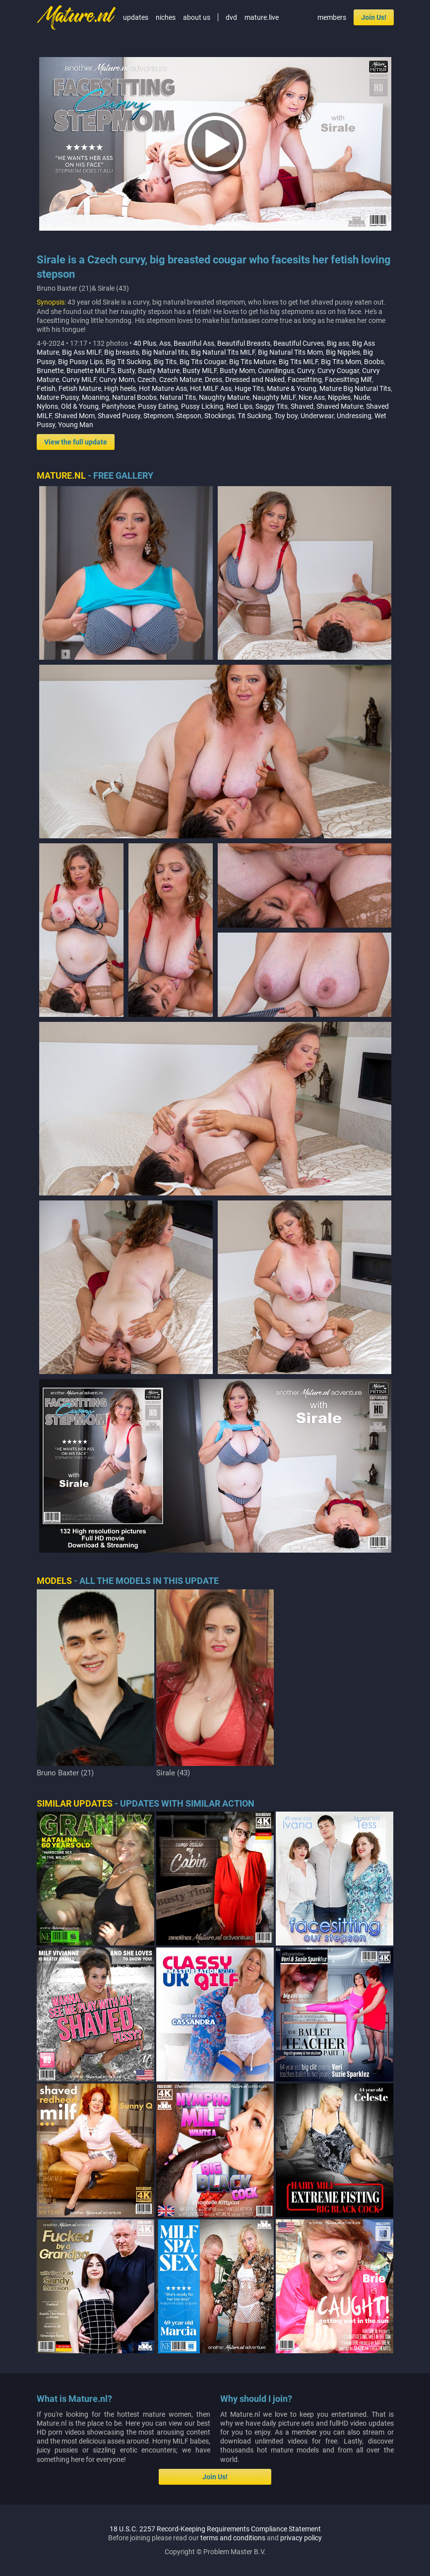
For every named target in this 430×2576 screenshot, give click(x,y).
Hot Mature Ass (163, 388)
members (331, 17)
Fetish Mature (80, 388)
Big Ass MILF (81, 352)
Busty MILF (200, 371)
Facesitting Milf (348, 379)
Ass (165, 343)
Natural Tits (178, 397)
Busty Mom (237, 371)
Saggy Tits (271, 406)
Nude (362, 397)
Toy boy (286, 416)
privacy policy (301, 2538)
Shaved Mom (75, 416)
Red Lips (239, 406)
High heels (120, 388)
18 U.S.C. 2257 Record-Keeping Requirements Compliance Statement (215, 2529)
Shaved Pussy (119, 416)
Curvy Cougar (338, 371)
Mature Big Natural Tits (355, 388)
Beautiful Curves (298, 343)
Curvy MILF (79, 379)
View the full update (75, 442)
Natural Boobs (134, 397)
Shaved (302, 406)
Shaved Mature (339, 406)
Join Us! (373, 17)
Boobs (374, 362)
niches (166, 17)
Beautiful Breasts (243, 343)
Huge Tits (249, 388)
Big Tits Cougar (203, 362)
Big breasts (121, 352)
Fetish (46, 388)
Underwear (317, 416)
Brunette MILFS (90, 371)
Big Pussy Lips (80, 362)
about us (196, 17)
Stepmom (158, 416)
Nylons (47, 406)
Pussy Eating (158, 406)
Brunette (50, 371)
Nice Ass (312, 397)
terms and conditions (232, 2538)
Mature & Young (291, 388)
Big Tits (165, 362)
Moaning (95, 397)
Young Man (75, 425)
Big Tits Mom (341, 362)
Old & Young (80, 406)
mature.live (262, 17)
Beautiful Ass (194, 343)
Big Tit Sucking (128, 362)
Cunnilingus (276, 371)
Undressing (354, 416)
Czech (146, 379)
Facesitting (305, 379)
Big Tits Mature (252, 362)
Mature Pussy (58, 397)
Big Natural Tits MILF (223, 352)
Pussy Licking (202, 406)
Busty (126, 371)
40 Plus (144, 343)
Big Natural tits (165, 352)
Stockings (219, 416)
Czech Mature (180, 379)
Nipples (339, 397)
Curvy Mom (116, 379)
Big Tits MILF (298, 362)
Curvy (305, 371)
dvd (231, 17)
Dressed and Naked (255, 379)
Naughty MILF (274, 397)
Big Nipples (343, 352)
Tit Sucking (254, 416)
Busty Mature (159, 371)
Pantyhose (118, 406)
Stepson (188, 416)
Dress (213, 379)
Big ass (338, 343)
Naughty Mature (224, 397)
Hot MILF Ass (211, 388)
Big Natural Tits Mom (290, 352)
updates (135, 17)
